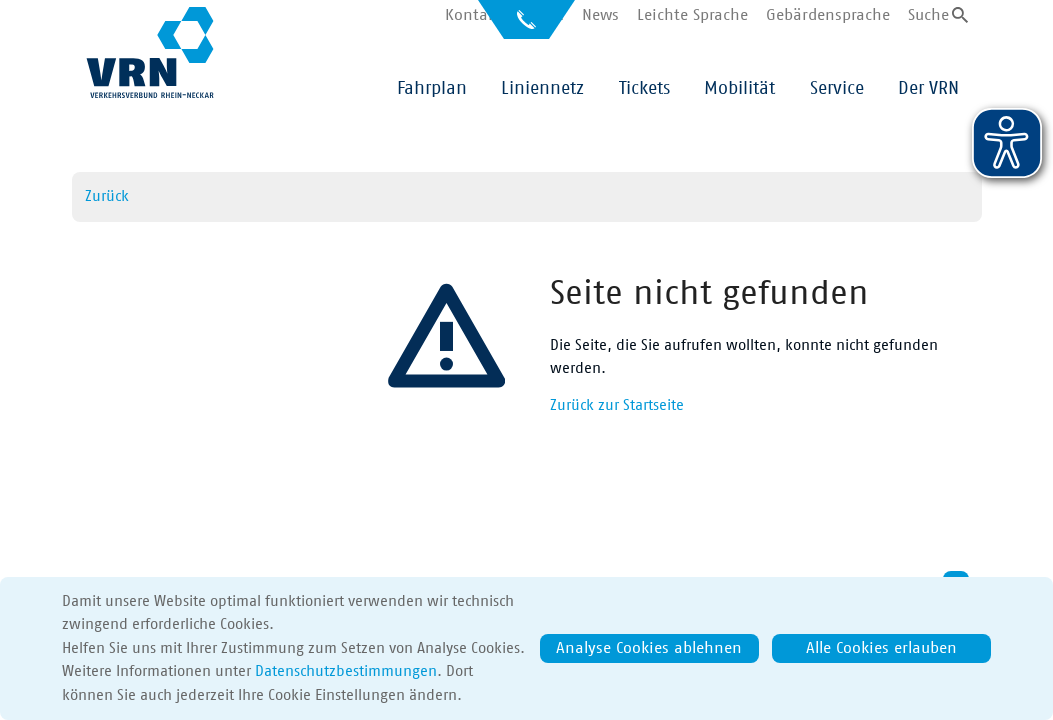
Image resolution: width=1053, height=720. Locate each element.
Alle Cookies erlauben (881, 648)
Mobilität (739, 89)
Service (837, 89)
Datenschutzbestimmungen (346, 671)
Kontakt (473, 15)
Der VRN (928, 89)
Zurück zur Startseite (617, 405)
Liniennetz (542, 89)
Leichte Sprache (692, 15)
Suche (928, 15)
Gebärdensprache (828, 15)
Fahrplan (432, 89)
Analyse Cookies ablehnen (649, 648)
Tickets (644, 89)
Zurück (107, 196)
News (600, 15)
